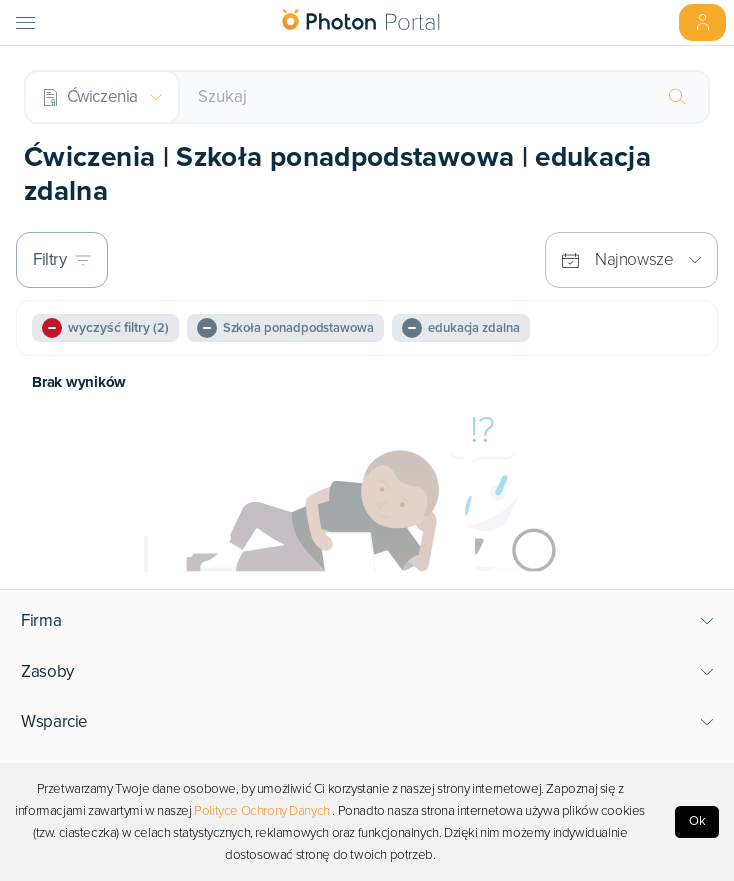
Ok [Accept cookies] (697, 821)
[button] (367, 621)
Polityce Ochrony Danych (262, 811)
